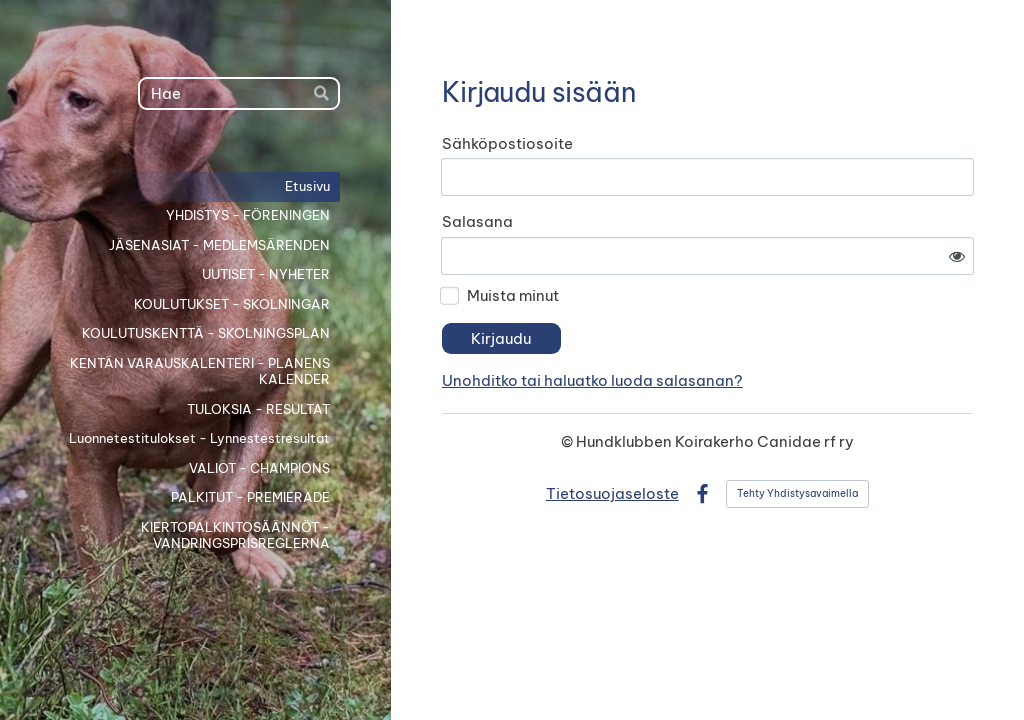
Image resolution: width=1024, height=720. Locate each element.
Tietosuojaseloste (612, 438)
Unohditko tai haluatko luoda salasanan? (771, 324)
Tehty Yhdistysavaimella (797, 437)
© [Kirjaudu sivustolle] (568, 385)
